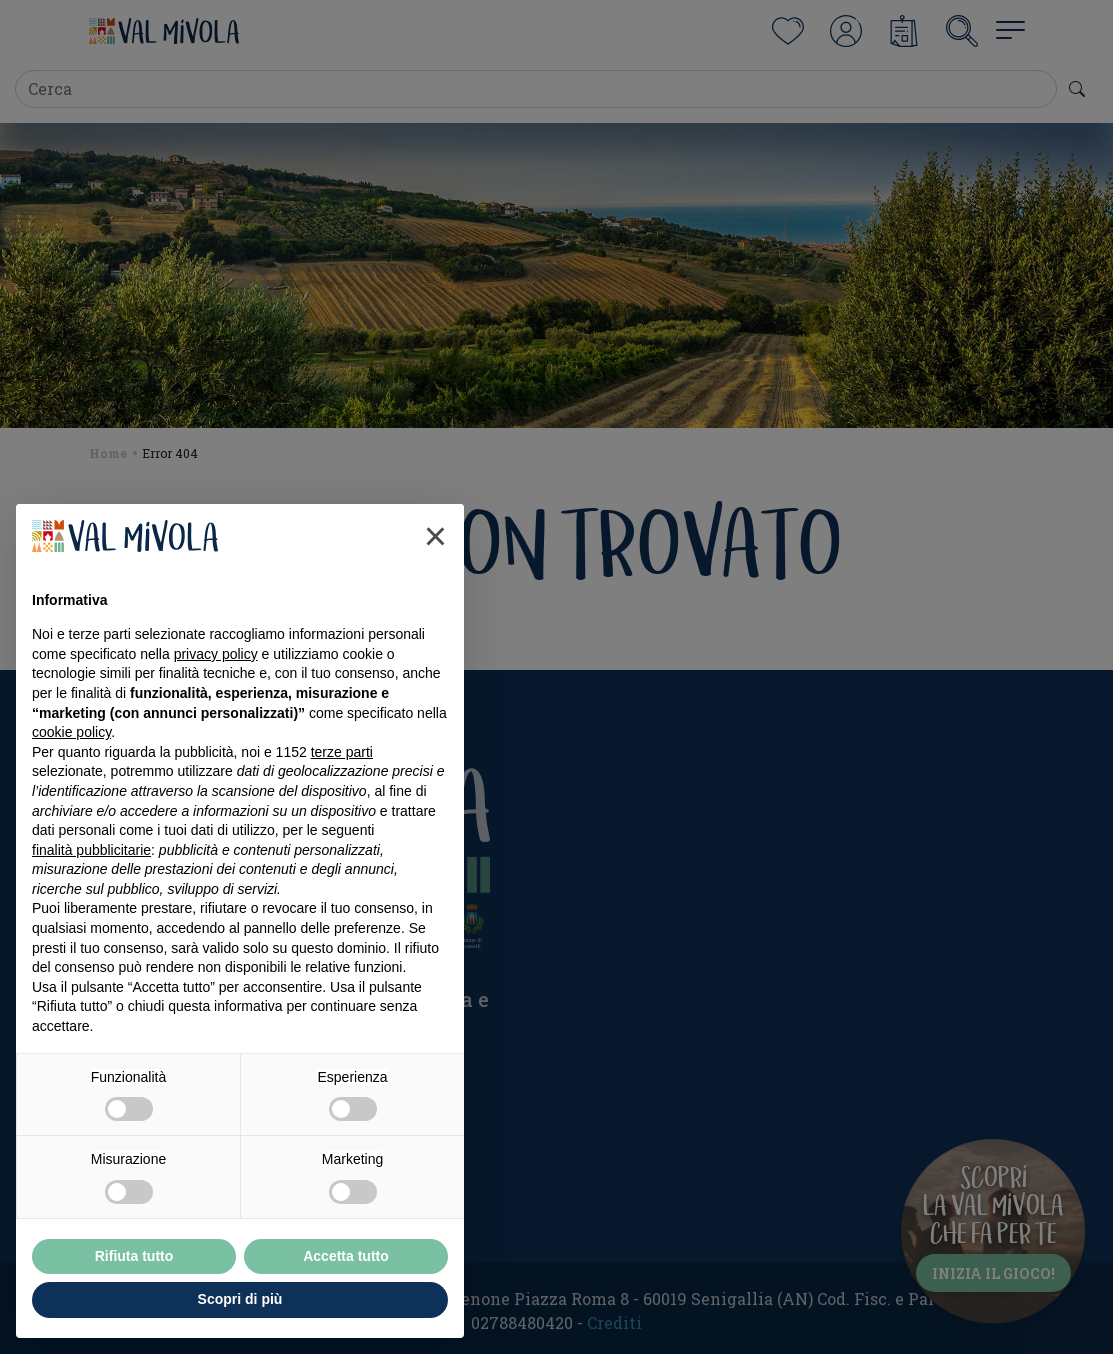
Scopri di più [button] (240, 1299)
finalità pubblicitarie (91, 850)
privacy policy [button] (216, 654)
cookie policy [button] (71, 732)
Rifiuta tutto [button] (134, 1256)
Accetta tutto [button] (346, 1256)
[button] (435, 536)
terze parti (342, 752)
